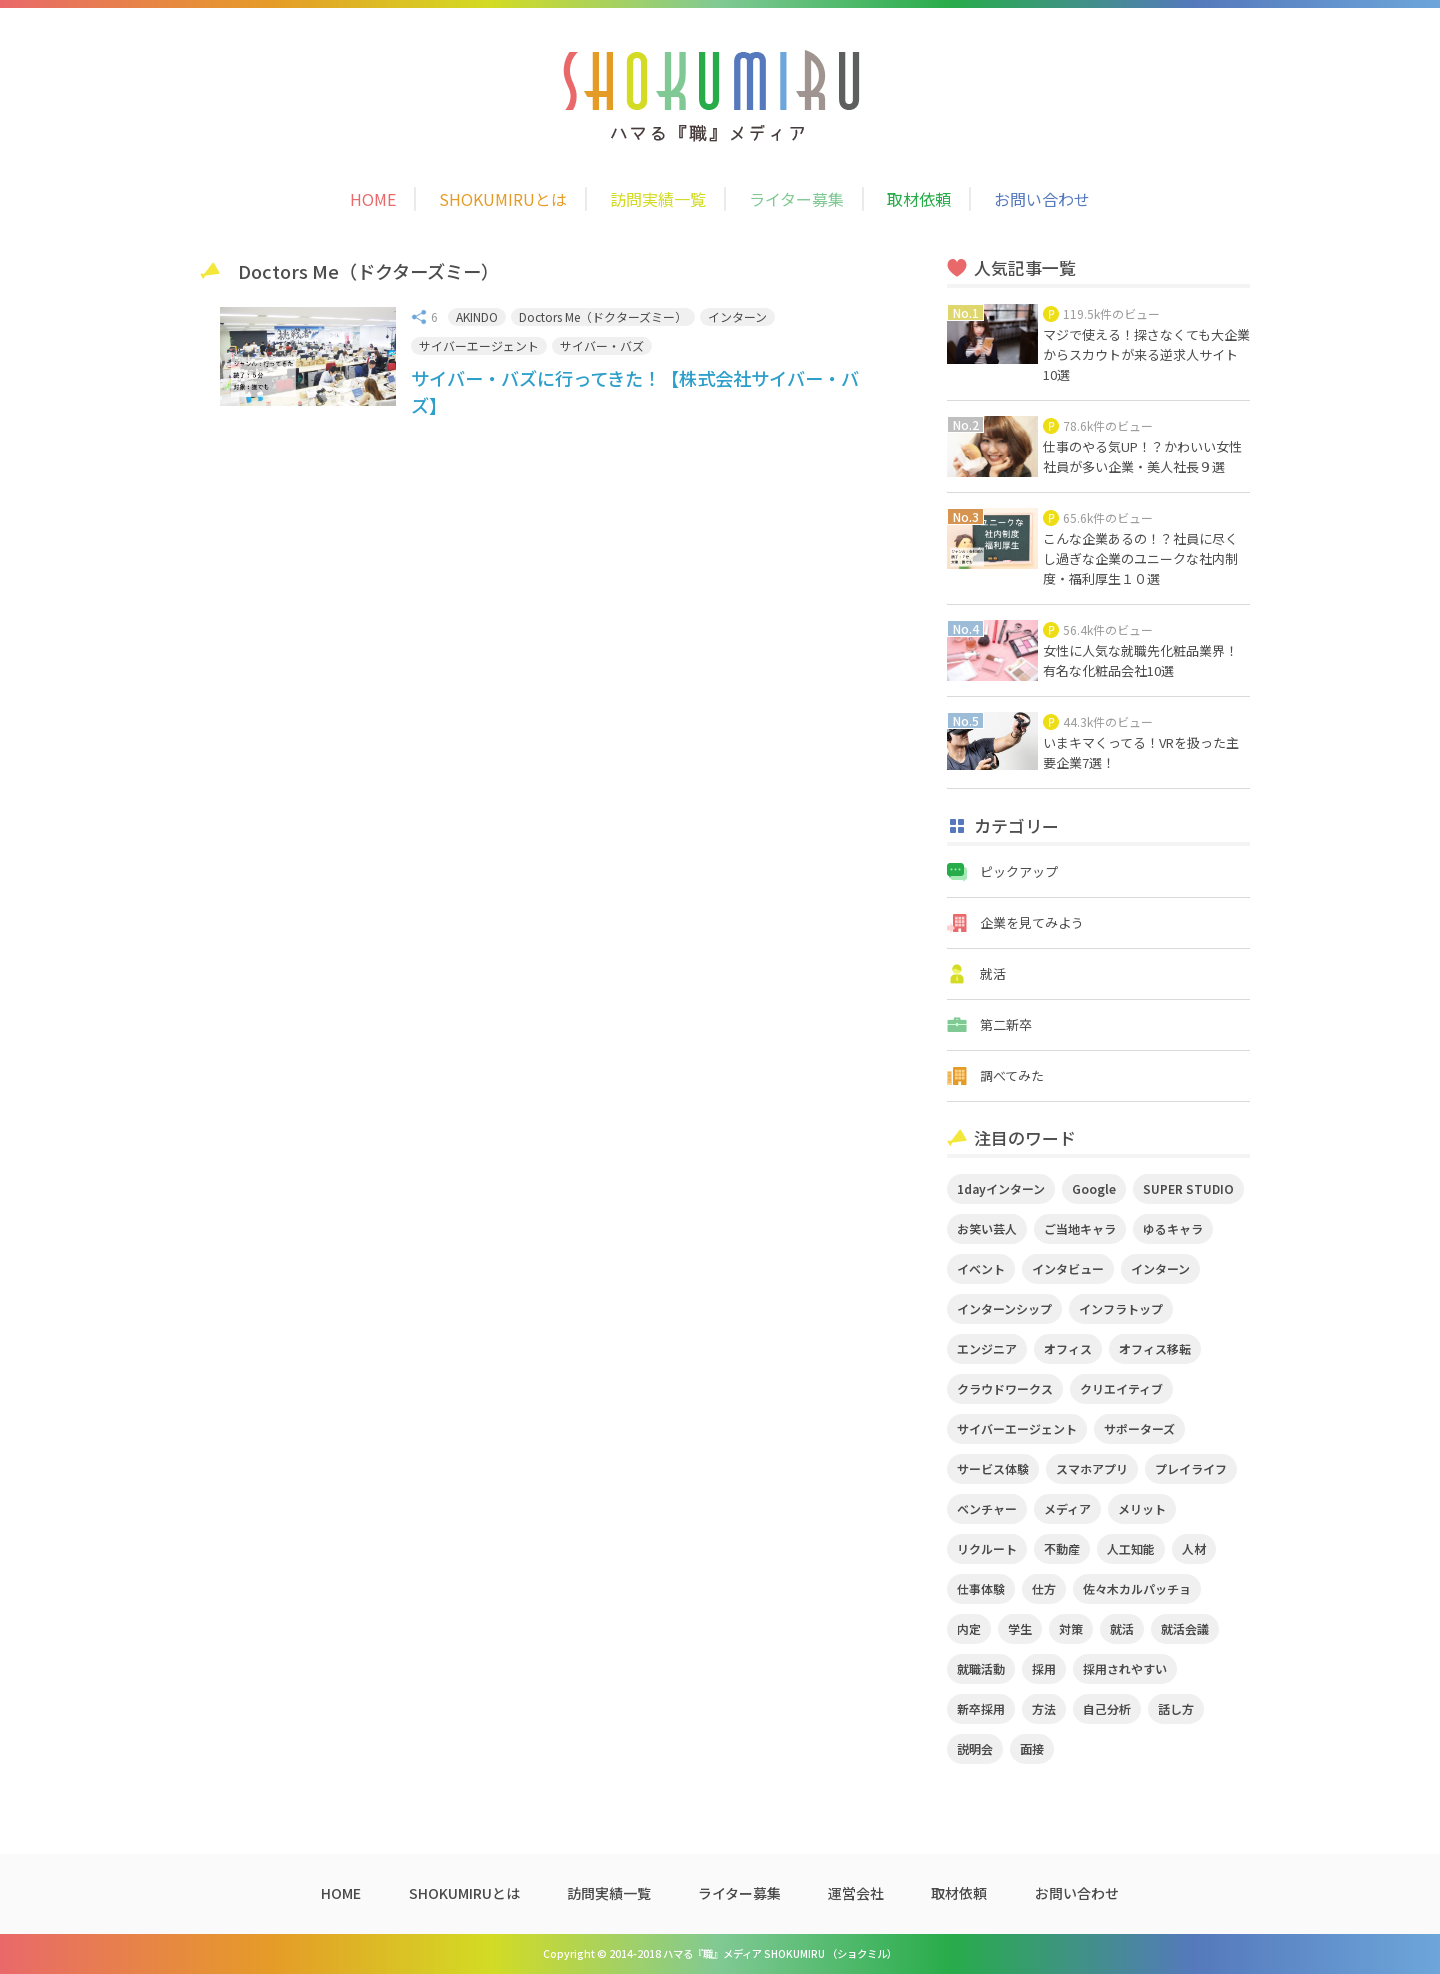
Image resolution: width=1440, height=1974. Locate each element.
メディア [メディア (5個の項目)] (1067, 1508)
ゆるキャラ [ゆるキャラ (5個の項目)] (1173, 1228)
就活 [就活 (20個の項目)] (1122, 1628)
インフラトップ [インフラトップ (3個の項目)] (1121, 1308)
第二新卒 (1006, 1024)
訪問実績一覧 (658, 199)
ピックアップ (1019, 871)
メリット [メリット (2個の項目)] (1142, 1508)
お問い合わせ (1042, 199)
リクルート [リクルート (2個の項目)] (987, 1548)
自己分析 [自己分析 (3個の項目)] (1107, 1708)
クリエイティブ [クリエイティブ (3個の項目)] (1121, 1388)
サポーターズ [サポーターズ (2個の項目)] (1139, 1428)
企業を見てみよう (1032, 922)
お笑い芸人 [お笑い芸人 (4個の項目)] (987, 1228)
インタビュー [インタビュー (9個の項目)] (1068, 1268)
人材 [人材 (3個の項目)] (1194, 1548)
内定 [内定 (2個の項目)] (969, 1628)
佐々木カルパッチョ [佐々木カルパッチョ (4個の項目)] (1137, 1588)
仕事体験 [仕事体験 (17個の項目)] (981, 1588)
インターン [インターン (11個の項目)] (1160, 1268)
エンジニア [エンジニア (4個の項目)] (987, 1348)
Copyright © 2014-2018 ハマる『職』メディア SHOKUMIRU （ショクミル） (720, 1953)
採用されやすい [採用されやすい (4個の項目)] (1125, 1668)
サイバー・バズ (602, 345)
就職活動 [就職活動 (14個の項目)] (981, 1668)
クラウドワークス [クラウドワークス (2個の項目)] (1005, 1388)
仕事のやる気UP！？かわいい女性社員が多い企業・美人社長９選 (1142, 456)
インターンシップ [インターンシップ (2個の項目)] (1004, 1308)
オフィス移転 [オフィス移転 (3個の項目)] (1155, 1348)
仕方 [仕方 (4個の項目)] (1044, 1588)
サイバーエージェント (479, 345)
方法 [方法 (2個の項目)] (1044, 1708)
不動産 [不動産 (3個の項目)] (1062, 1548)
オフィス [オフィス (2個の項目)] (1068, 1348)
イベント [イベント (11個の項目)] (981, 1268)
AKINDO (477, 316)
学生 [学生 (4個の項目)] (1020, 1628)
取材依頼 (919, 199)
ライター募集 (796, 199)
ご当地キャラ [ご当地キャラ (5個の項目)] (1080, 1228)
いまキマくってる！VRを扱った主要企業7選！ (1141, 752)
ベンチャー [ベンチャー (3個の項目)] (987, 1508)
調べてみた (1012, 1075)
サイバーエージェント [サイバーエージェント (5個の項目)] (1017, 1428)
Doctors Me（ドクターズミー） (603, 316)
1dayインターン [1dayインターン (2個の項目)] (1001, 1188)
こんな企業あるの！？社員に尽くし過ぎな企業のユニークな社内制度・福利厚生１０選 (1140, 558)
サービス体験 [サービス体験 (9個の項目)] (993, 1468)
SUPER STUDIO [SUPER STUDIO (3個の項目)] (1188, 1188)
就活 (993, 973)
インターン (737, 316)
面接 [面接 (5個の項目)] (1032, 1748)
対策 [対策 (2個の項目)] (1071, 1628)
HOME (373, 199)
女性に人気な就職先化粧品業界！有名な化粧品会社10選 (1140, 660)
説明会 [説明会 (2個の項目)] (975, 1748)
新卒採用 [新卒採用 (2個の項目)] (981, 1708)
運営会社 (856, 1893)
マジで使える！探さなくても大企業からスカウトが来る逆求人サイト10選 (1146, 354)
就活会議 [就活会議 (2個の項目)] (1185, 1628)
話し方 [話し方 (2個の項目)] (1176, 1708)
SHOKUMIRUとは (503, 199)
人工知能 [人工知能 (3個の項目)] (1131, 1548)
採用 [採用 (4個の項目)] (1044, 1668)
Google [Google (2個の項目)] (1094, 1188)
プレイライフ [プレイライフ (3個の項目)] (1191, 1468)
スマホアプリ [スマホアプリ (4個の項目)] (1092, 1468)
